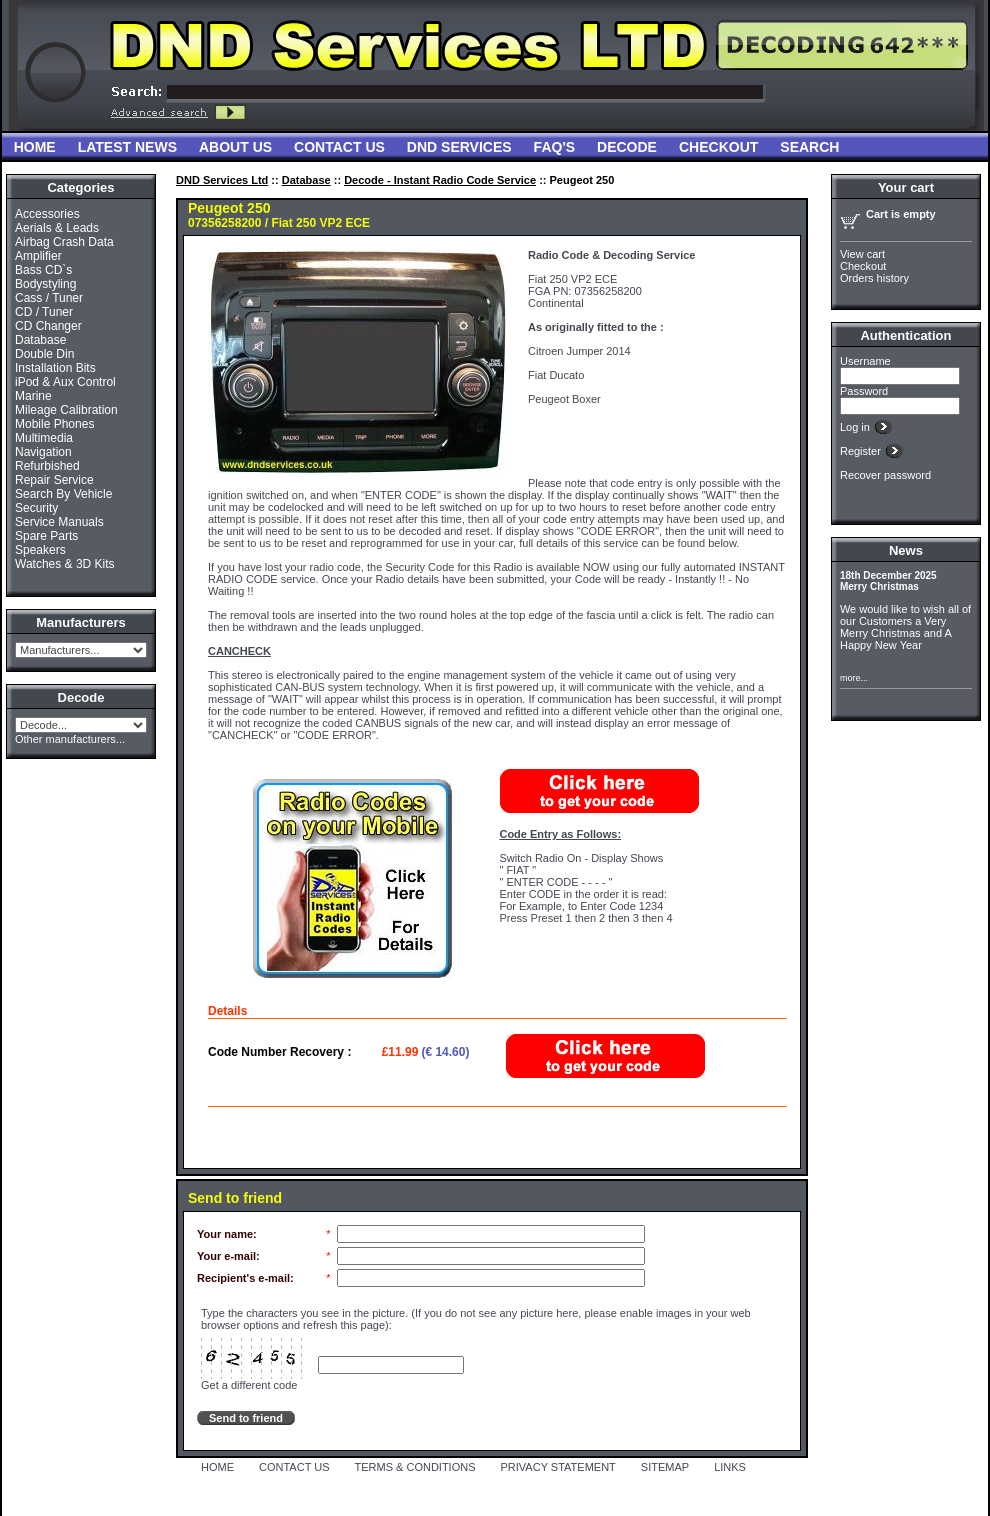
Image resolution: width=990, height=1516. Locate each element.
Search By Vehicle (63, 494)
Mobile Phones (54, 424)
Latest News (127, 147)
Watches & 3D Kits (65, 564)
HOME (217, 1467)
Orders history (874, 278)
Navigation (43, 452)
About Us (235, 147)
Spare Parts (46, 536)
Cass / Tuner (49, 298)
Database (40, 340)
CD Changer (48, 326)
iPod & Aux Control (65, 382)
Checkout (718, 147)
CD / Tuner (44, 312)
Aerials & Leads (57, 228)
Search (809, 147)
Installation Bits (55, 368)
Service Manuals (59, 522)
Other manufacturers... (70, 739)
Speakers (40, 550)
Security (36, 508)
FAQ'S (554, 147)
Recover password (885, 475)
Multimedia (44, 438)
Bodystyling (45, 284)
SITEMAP (665, 1467)
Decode (627, 147)
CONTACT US (294, 1467)
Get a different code (249, 1385)
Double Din (44, 354)
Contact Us (339, 147)
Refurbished (47, 466)
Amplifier (38, 256)
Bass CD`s (43, 270)
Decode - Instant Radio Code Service (440, 180)
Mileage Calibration (66, 410)
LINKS (730, 1467)
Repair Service (54, 480)
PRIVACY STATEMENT (558, 1467)
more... (854, 678)
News (906, 550)
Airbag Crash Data (64, 242)
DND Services (459, 147)
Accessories (47, 214)
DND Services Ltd (222, 180)
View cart (862, 254)
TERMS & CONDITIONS (415, 1467)
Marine (33, 396)
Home (35, 147)
